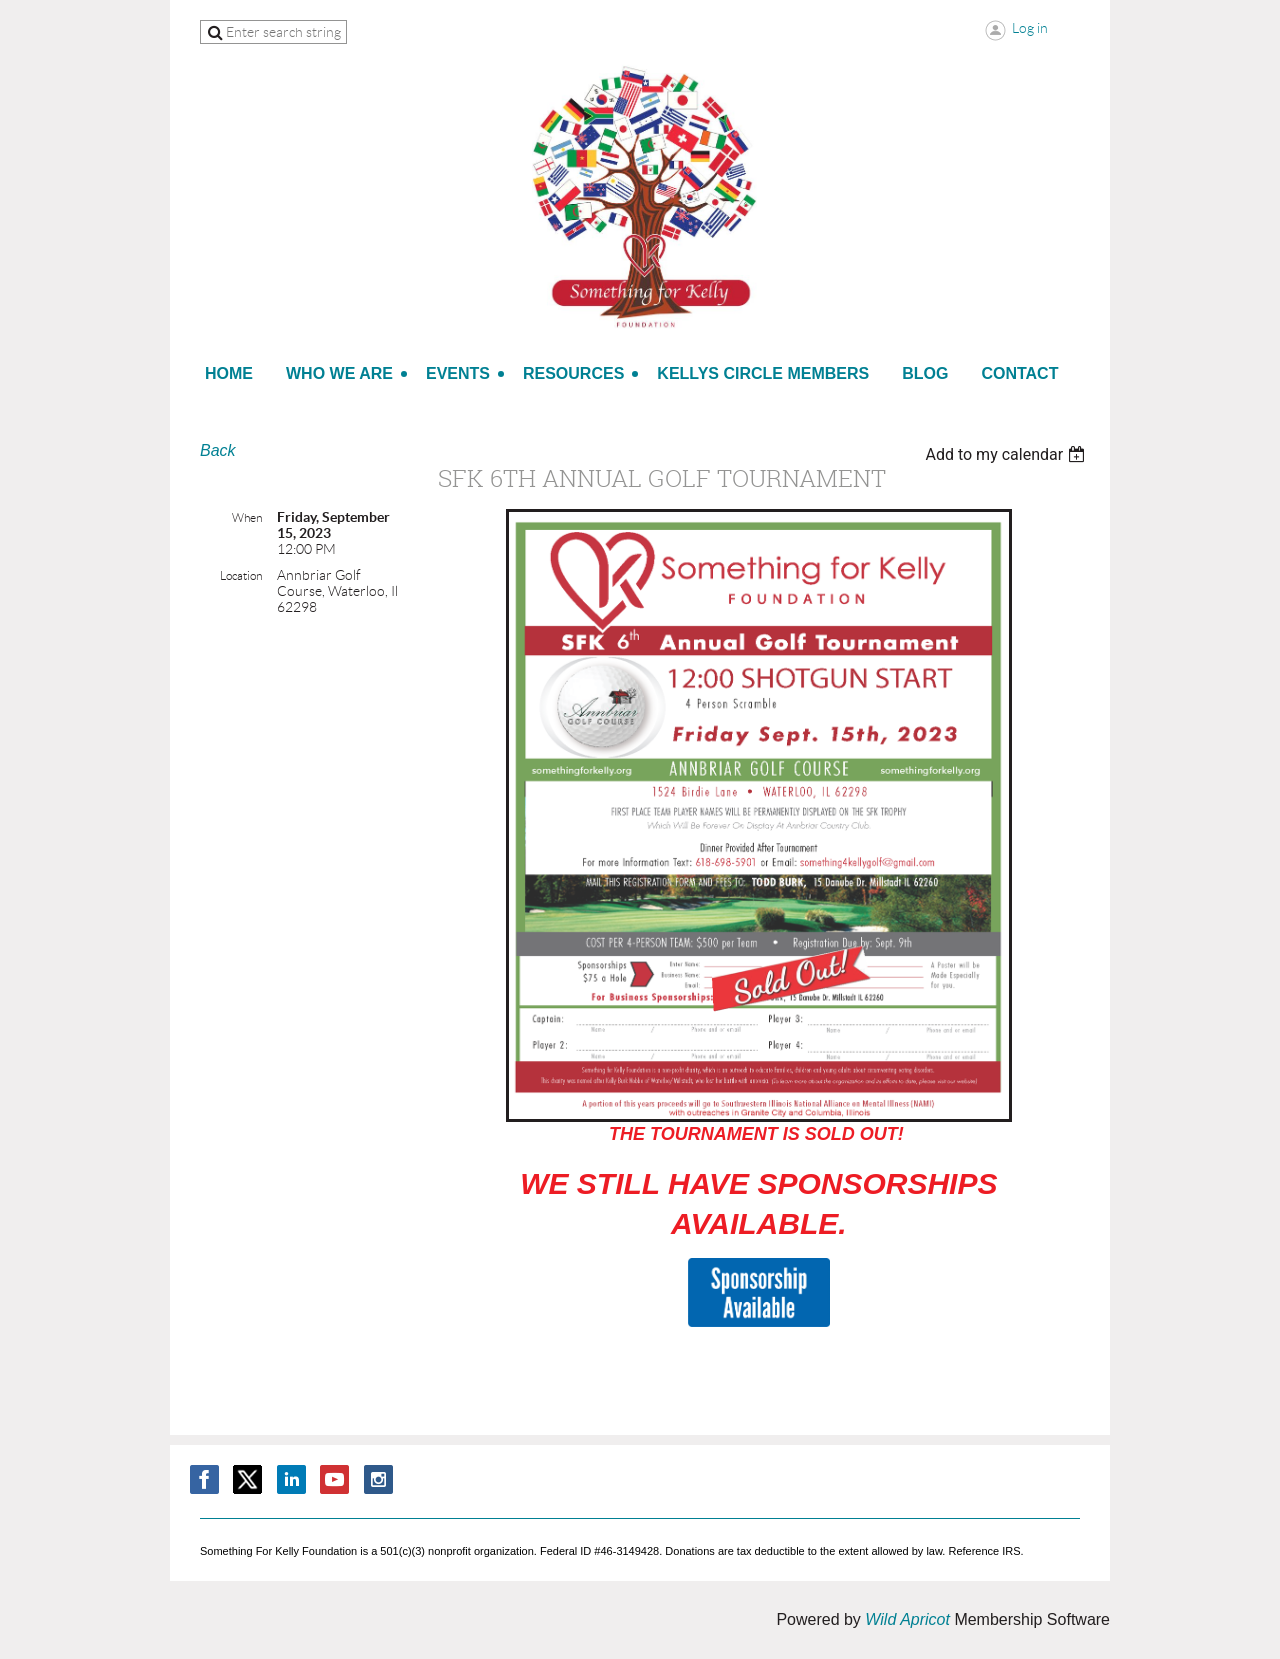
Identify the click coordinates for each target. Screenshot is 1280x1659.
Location (241, 575)
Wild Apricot (907, 1619)
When (247, 517)
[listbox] (1007, 454)
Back (218, 450)
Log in (1030, 28)
